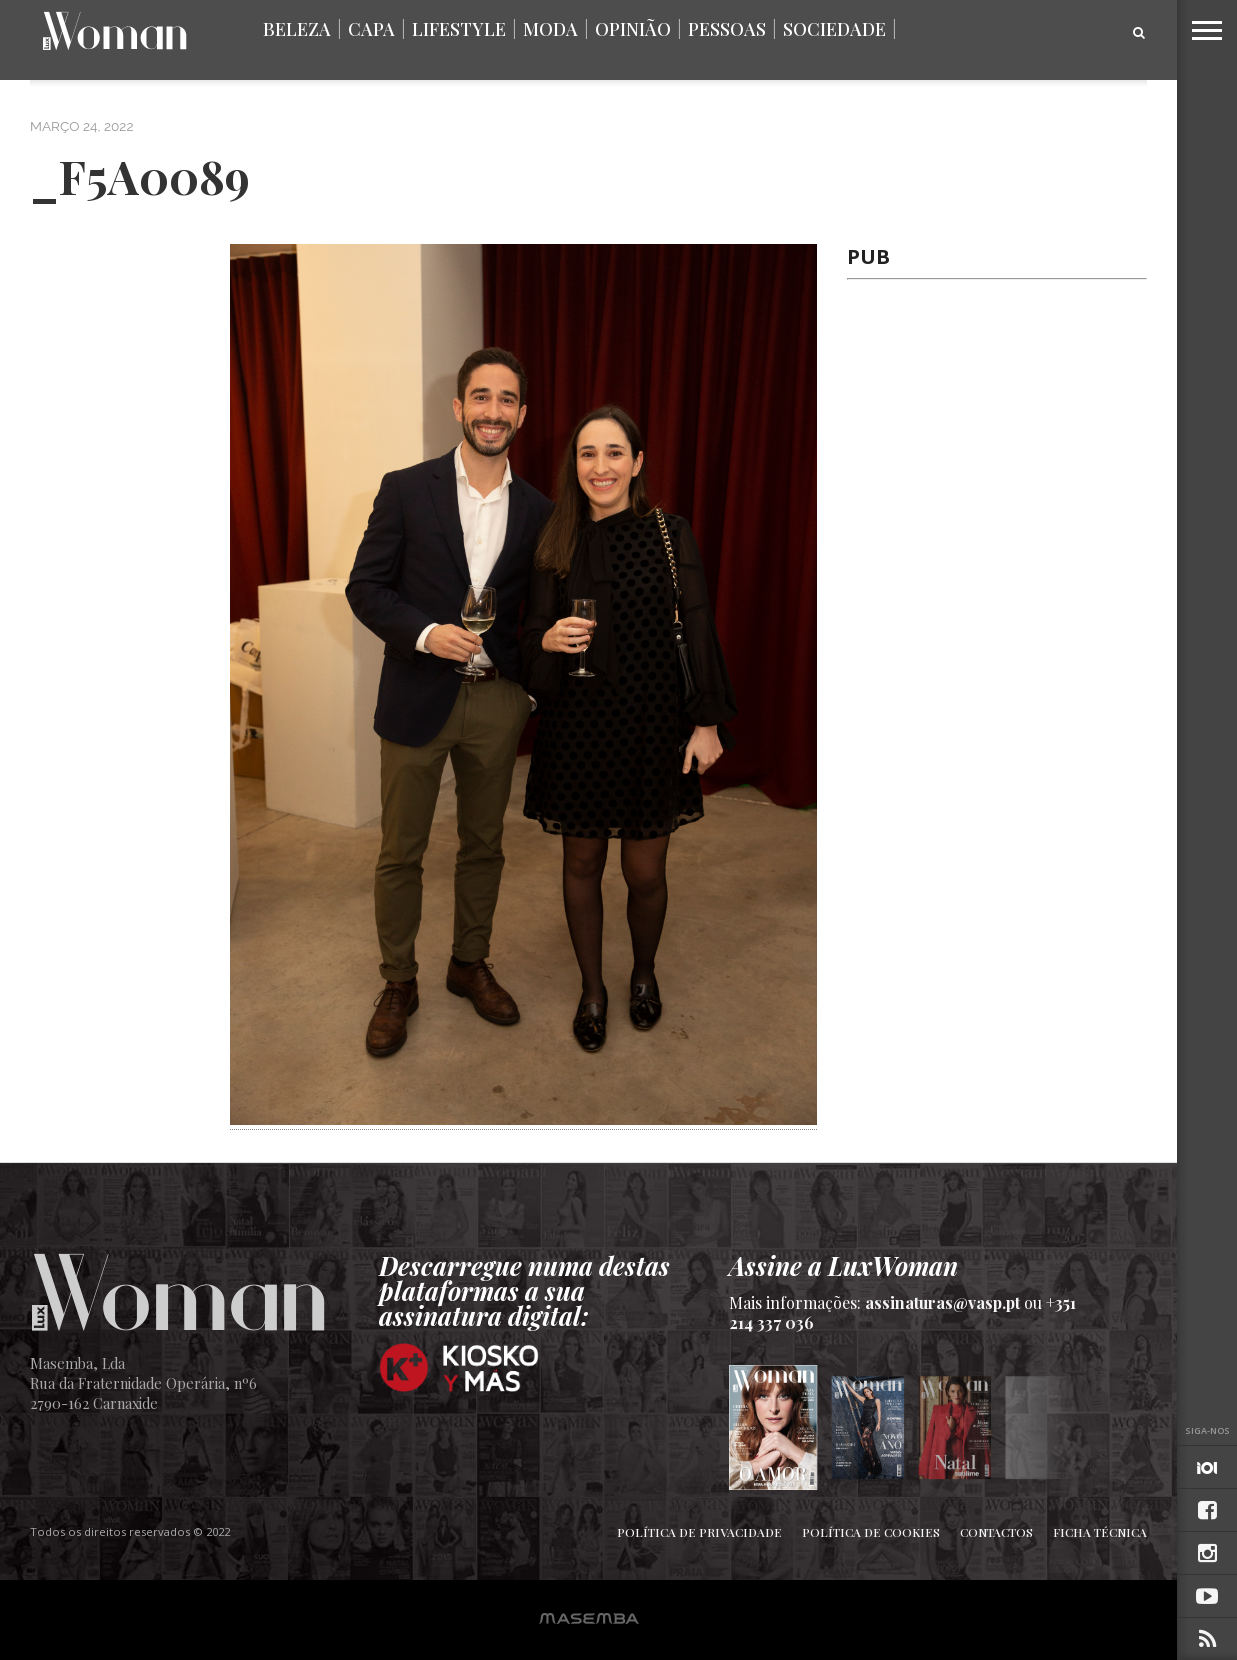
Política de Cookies (871, 1532)
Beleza (297, 29)
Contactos (996, 1532)
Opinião (633, 29)
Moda (550, 29)
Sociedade (834, 29)
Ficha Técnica (1100, 1532)
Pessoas (727, 29)
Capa (371, 29)
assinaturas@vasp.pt (942, 1302)
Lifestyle (459, 29)
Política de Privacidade (699, 1532)
